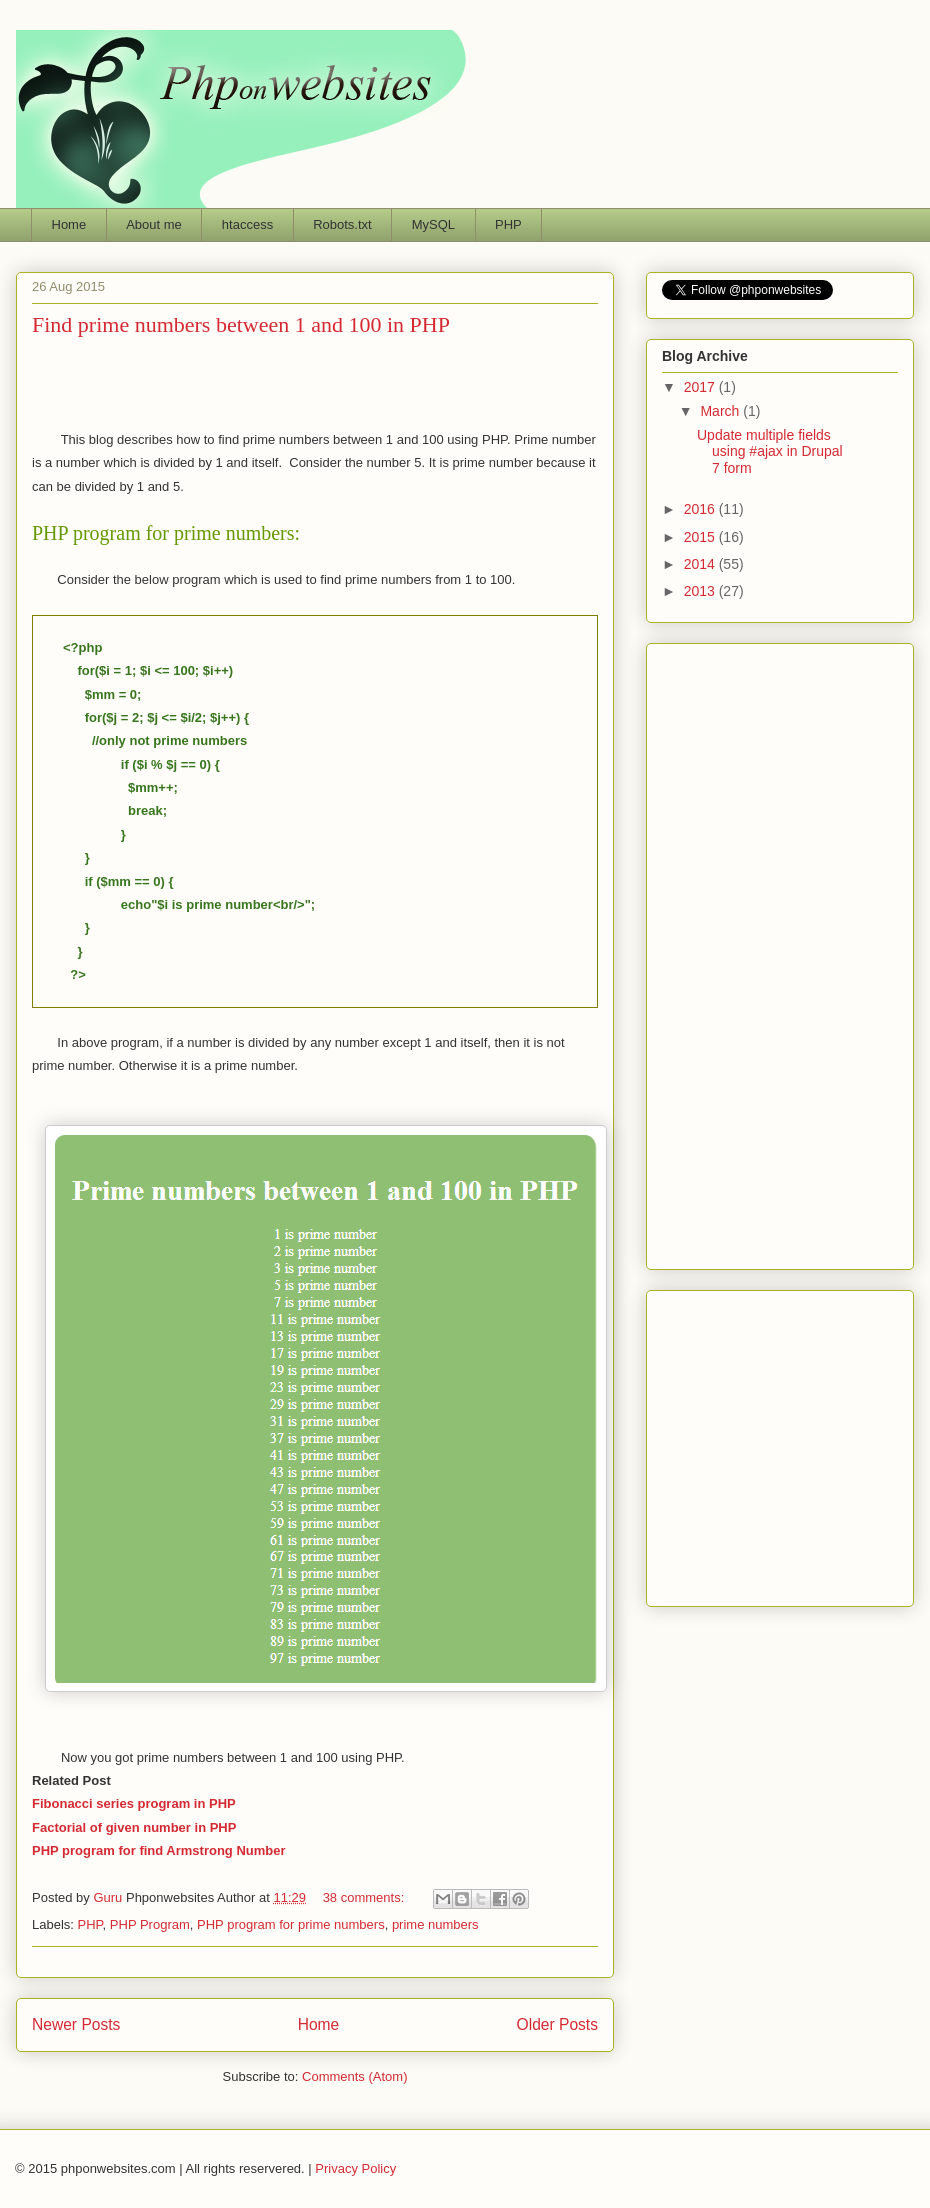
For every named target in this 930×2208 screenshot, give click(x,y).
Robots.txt (342, 224)
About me (154, 224)
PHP (508, 224)
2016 (701, 509)
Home (69, 224)
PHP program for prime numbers (291, 1924)
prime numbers (435, 1924)
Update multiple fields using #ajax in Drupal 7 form (770, 452)
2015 (701, 537)
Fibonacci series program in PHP (134, 1803)
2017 (701, 387)
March (721, 411)
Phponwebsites (779, 1443)
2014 (701, 564)
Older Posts (557, 2024)
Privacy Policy (355, 2168)
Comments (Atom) (354, 2076)
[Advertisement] (320, 381)
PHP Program (150, 1924)
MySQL (433, 224)
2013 (701, 591)
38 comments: (365, 1897)
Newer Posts (76, 2024)
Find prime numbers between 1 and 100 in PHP (241, 324)
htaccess (247, 224)
